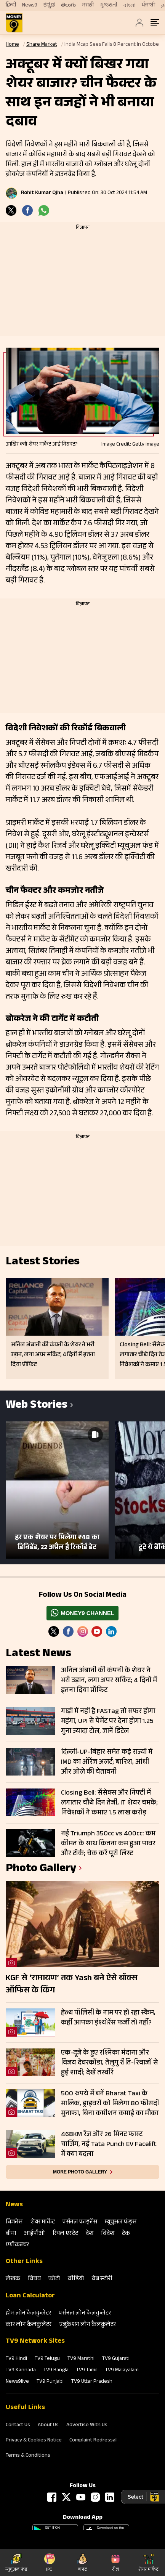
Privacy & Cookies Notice (34, 2440)
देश (89, 2234)
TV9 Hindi (16, 2359)
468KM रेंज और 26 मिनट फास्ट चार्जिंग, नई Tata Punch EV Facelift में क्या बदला (109, 2144)
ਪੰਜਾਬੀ (148, 5)
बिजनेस (14, 2222)
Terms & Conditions (28, 2456)
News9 (29, 5)
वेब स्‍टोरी (102, 2279)
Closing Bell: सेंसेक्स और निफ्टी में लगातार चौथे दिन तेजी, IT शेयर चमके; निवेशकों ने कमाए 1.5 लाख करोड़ (109, 1802)
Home (12, 45)
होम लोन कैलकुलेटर (28, 2313)
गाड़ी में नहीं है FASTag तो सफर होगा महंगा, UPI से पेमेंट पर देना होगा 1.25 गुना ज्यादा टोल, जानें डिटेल (108, 1721)
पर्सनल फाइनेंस (79, 2222)
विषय (34, 2279)
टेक (126, 2234)
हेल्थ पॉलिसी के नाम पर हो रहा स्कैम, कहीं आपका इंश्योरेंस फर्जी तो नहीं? (108, 2018)
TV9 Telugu (47, 2359)
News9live (17, 2382)
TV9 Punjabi (50, 2382)
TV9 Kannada (21, 2370)
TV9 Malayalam (122, 2370)
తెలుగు (68, 5)
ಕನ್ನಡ (49, 5)
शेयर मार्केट (42, 2222)
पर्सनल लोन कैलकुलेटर (85, 2313)
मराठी (88, 5)
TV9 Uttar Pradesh (91, 2382)
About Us (48, 2425)
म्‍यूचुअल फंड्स (120, 2222)
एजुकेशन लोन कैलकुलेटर (87, 2325)
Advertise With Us (86, 2425)
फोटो (54, 2279)
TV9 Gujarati (116, 2359)
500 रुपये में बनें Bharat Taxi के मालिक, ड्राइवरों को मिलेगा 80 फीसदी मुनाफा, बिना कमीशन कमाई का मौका (110, 2103)
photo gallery (41, 1869)
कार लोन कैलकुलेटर (28, 2325)
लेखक (13, 2279)
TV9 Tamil (87, 2370)
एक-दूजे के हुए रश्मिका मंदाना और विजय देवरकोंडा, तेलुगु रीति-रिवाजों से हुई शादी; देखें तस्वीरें (109, 2062)
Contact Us (18, 2425)
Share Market (41, 45)
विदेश (107, 2234)
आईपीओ (34, 2234)
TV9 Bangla (56, 2370)
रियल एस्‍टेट (65, 2234)
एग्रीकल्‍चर (17, 2245)
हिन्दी (11, 5)
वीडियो (76, 2279)
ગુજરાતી (108, 5)
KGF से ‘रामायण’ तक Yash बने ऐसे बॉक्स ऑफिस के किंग (72, 1985)
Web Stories (36, 1406)
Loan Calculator (30, 2296)
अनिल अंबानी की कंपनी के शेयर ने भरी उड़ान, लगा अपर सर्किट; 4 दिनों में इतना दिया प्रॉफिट (109, 1680)
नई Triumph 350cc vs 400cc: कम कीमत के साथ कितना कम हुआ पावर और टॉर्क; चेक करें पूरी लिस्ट (108, 1843)
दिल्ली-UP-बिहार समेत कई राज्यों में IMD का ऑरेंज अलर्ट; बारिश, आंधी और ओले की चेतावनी (106, 1762)
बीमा (11, 2234)
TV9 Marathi (81, 2359)
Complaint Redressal (93, 2440)
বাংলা (129, 6)
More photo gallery (80, 2172)
